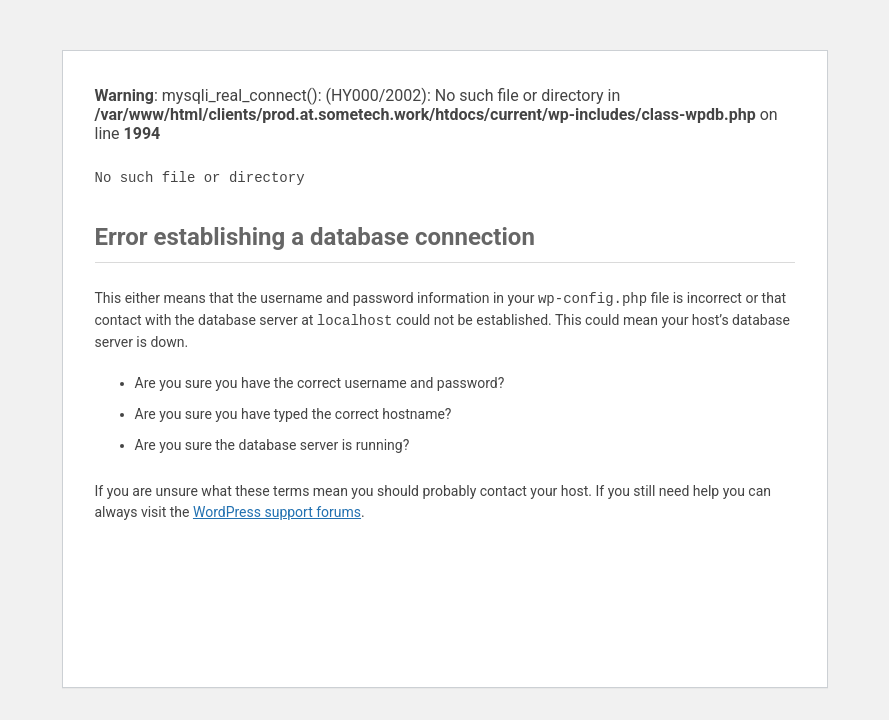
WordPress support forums (277, 512)
